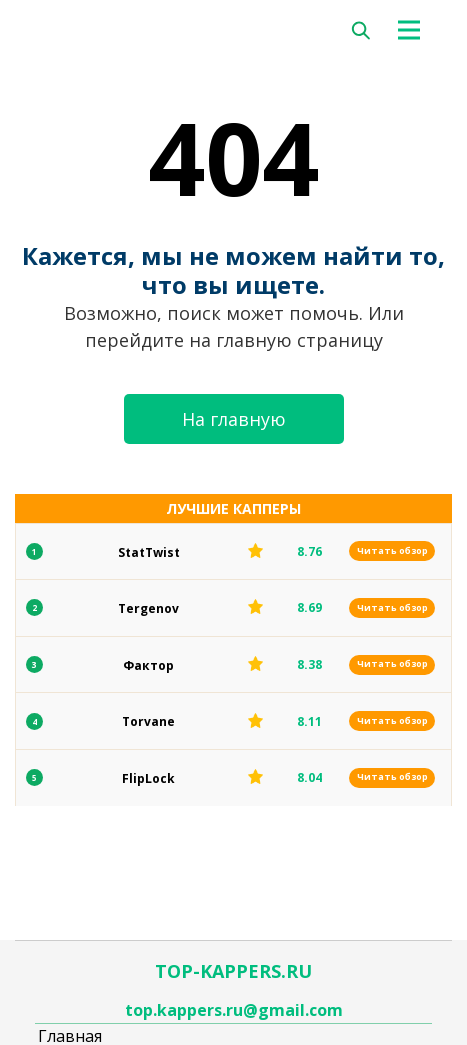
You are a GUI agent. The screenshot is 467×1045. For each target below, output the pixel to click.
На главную (234, 419)
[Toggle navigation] (415, 30)
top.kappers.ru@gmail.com (234, 1010)
